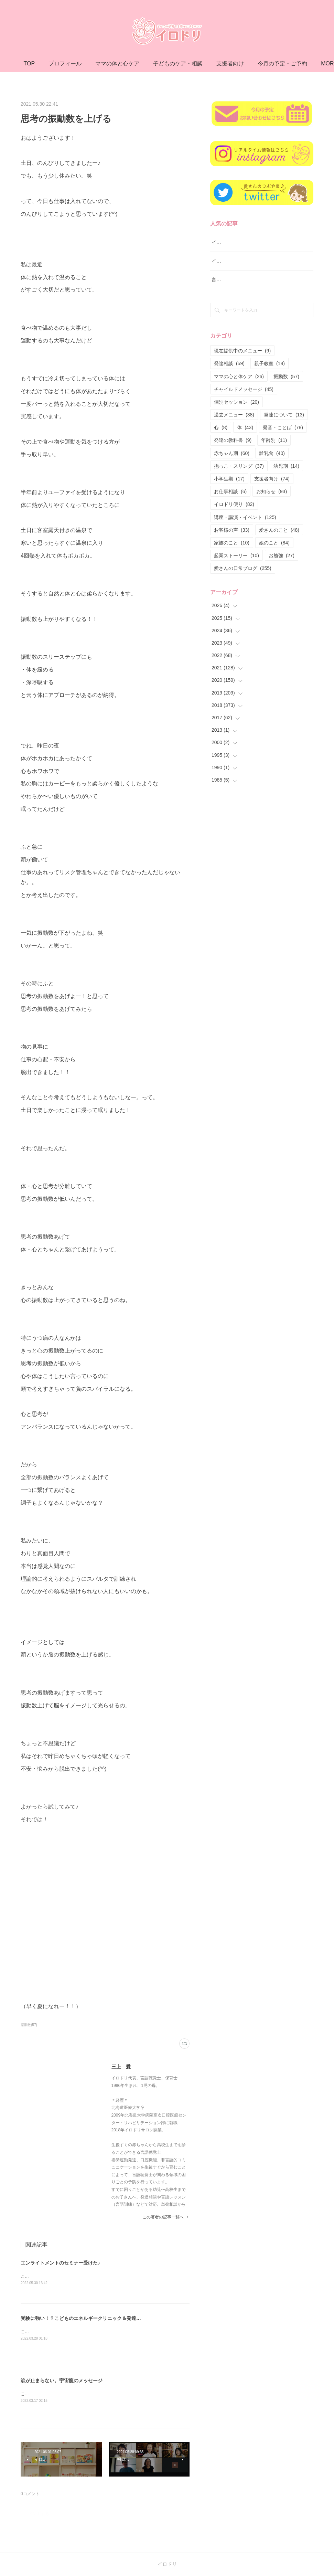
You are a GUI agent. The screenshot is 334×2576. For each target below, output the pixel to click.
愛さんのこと (279, 530)
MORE (261, 63)
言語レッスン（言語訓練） (240, 279)
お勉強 (281, 555)
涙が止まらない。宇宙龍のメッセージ (62, 2381)
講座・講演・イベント (245, 517)
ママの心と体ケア (239, 376)
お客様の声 (231, 530)
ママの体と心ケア (154, 63)
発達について (284, 414)
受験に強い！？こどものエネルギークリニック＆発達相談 (83, 2319)
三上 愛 (121, 2066)
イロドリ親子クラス (233, 261)
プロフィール (101, 63)
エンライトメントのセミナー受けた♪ (60, 2263)
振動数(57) (29, 2025)
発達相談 (229, 363)
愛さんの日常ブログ (242, 568)
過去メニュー (234, 414)
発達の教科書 (232, 440)
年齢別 (274, 440)
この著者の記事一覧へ (166, 2217)
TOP (66, 63)
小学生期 (229, 478)
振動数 (286, 376)
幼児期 (286, 466)
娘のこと (274, 542)
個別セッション (236, 402)
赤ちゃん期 (231, 453)
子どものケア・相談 (214, 63)
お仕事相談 (230, 491)
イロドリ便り (234, 504)
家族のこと (231, 542)
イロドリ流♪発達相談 (234, 242)
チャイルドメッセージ (243, 389)
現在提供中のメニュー (242, 350)
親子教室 (269, 363)
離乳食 (272, 453)
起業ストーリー (236, 555)
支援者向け (272, 478)
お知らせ (271, 491)
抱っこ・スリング (239, 466)
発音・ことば (283, 427)
